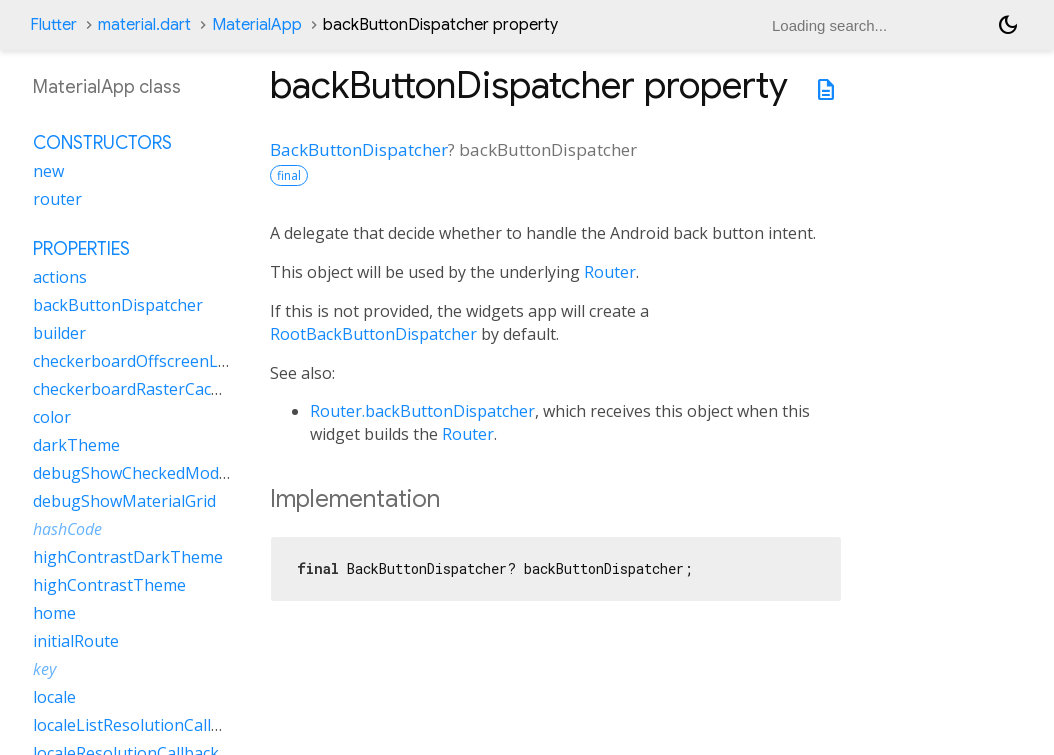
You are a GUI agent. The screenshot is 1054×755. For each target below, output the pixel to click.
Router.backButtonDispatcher (422, 411)
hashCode (67, 529)
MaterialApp (257, 25)
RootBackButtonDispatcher (373, 334)
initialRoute (76, 641)
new (48, 171)
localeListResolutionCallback (139, 725)
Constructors (102, 143)
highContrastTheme (109, 585)
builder (59, 333)
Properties (81, 249)
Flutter (53, 25)
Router (610, 272)
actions (60, 277)
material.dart (144, 25)
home (54, 613)
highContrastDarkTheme (128, 557)
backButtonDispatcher (118, 305)
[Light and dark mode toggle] (1008, 25)
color (52, 417)
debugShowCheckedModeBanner (158, 473)
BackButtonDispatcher (359, 149)
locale (54, 697)
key (44, 669)
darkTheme (76, 445)
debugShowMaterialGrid (124, 501)
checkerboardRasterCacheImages (159, 389)
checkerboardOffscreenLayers (146, 361)
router (57, 199)
